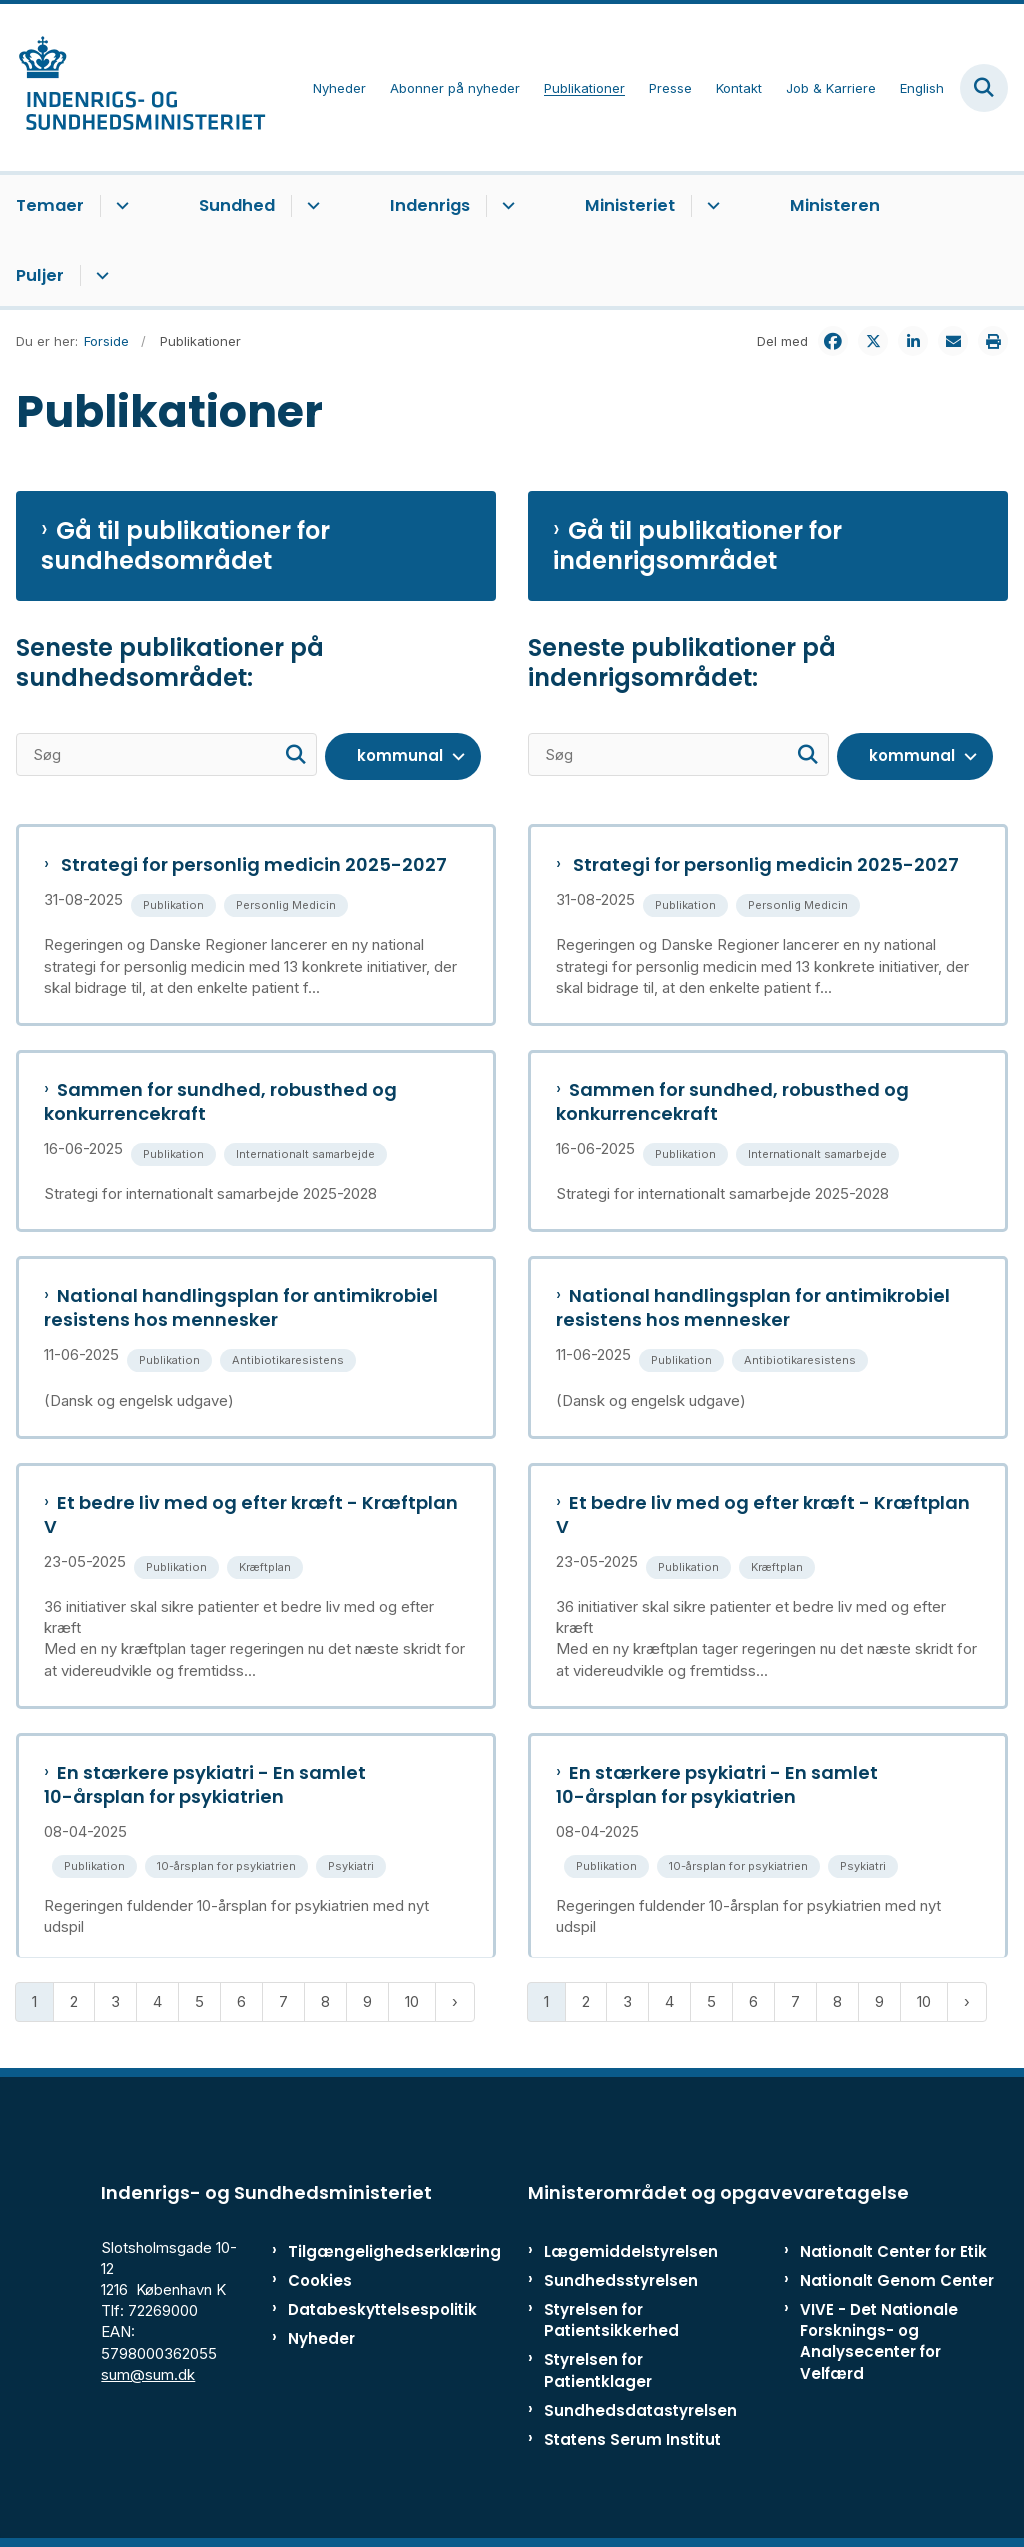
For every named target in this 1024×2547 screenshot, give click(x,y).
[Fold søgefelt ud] (984, 88)
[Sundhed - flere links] (310, 206)
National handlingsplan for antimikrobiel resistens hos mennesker (241, 1308)
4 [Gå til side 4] (157, 2001)
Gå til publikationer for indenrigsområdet (697, 546)
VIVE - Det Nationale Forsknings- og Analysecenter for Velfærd (879, 2341)
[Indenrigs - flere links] (505, 206)
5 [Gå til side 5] (199, 2001)
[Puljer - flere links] (99, 276)
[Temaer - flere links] (119, 206)
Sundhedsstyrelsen (621, 2280)
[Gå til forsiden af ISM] (133, 87)
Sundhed (237, 205)
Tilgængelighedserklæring (349, 2251)
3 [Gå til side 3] (115, 2001)
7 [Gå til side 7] (283, 2001)
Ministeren (835, 205)
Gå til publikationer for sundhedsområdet (185, 546)
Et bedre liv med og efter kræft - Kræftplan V (251, 1515)
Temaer (50, 205)
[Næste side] (455, 2001)
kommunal (400, 755)
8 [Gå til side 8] (325, 2001)
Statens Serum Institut (632, 2439)
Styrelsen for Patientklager (598, 2370)
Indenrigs (430, 205)
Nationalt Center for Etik (893, 2251)
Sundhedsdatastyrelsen (640, 2410)
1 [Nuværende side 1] (34, 2001)
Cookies (320, 2280)
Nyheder (321, 2338)
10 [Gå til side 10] (412, 2001)
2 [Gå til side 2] (74, 2001)
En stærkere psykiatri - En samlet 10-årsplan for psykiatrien (205, 1785)
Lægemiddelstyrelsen (631, 2251)
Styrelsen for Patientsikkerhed (611, 2320)
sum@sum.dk (148, 2374)
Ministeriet (630, 205)
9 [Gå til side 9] (367, 2001)
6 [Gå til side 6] (241, 2001)
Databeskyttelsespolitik (349, 2309)
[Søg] (166, 754)
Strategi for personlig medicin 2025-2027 (252, 865)
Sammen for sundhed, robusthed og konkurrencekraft (220, 1102)
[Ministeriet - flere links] (710, 206)
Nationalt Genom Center (897, 2280)
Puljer (40, 275)
